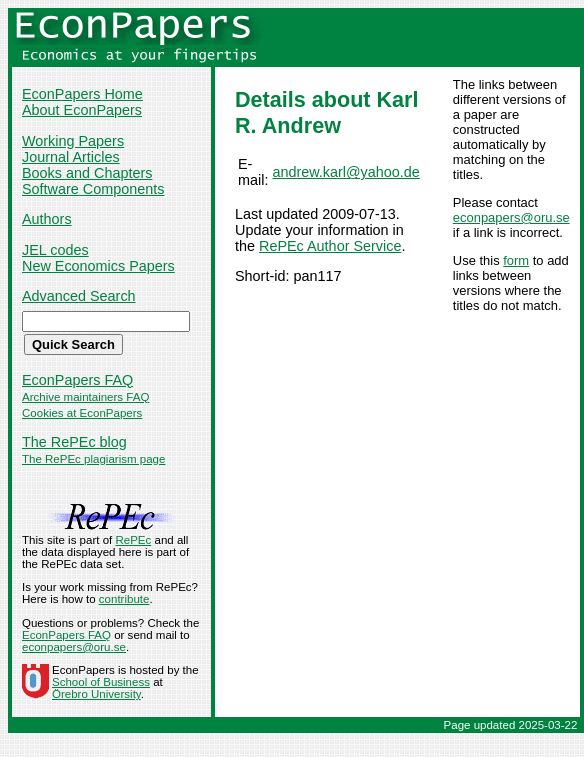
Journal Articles (71, 157)
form (516, 260)
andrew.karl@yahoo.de (345, 172)
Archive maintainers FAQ (85, 397)
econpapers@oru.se (511, 217)
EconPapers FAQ (77, 380)
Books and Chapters (87, 173)
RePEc (133, 540)
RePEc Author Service (330, 246)
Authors (47, 219)
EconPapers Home (82, 94)
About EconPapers (82, 110)
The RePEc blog (74, 442)
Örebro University (96, 694)
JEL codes (55, 250)
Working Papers (73, 141)
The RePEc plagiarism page (93, 459)
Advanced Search (79, 296)
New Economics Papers (98, 266)
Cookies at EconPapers (82, 413)
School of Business (101, 682)
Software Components (93, 189)
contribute (124, 599)
